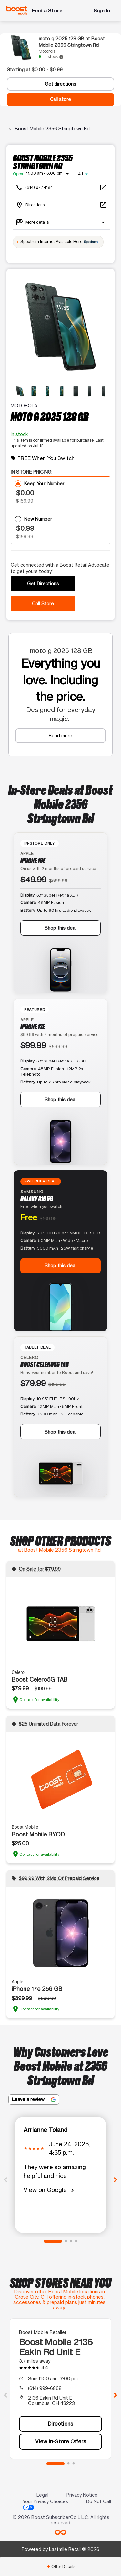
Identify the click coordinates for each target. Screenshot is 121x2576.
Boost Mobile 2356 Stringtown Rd (52, 128)
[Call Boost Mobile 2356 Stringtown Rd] (61, 187)
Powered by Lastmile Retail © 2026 (60, 2549)
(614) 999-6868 (45, 2388)
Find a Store (47, 10)
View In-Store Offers (60, 2441)
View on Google (50, 2190)
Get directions (60, 83)
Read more (60, 735)
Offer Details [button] (60, 2566)
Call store (60, 99)
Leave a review (34, 2099)
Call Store (43, 603)
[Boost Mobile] (16, 10)
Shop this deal (60, 928)
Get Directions (43, 583)
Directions (60, 2423)
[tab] (60, 2566)
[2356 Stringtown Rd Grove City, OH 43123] (61, 204)
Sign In (102, 10)
